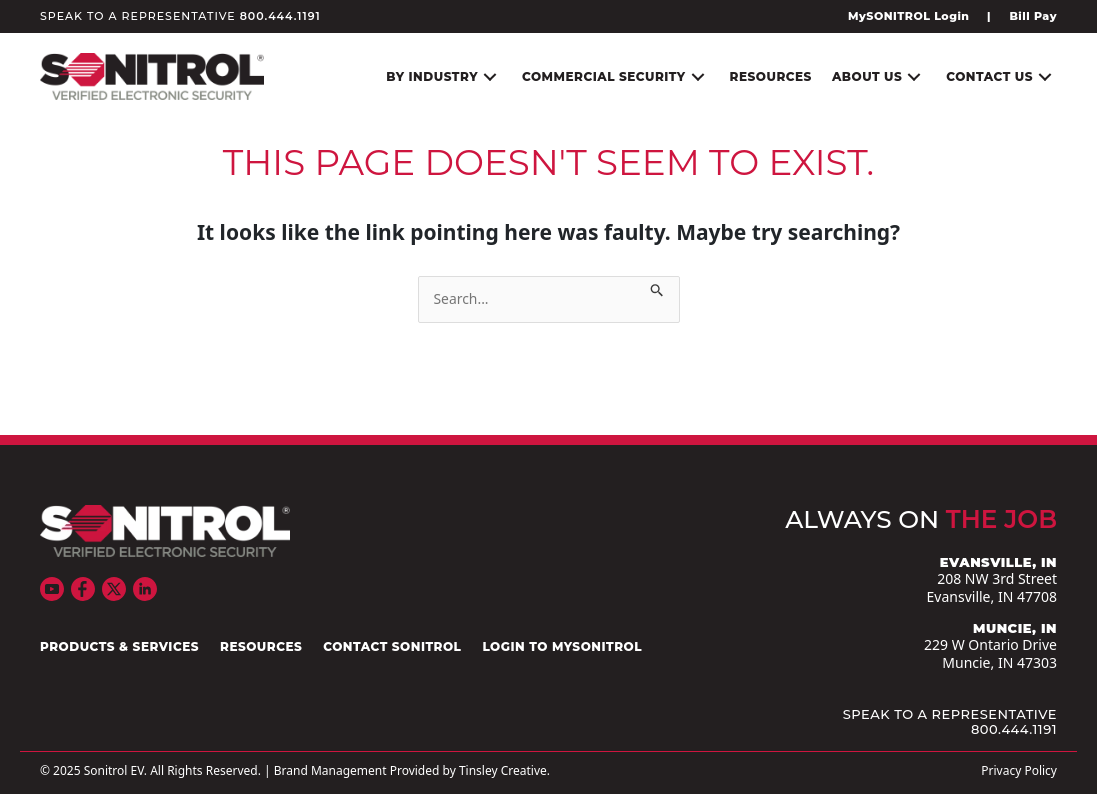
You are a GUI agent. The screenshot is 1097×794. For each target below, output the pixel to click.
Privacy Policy (1019, 770)
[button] (490, 76)
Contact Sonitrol (392, 647)
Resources (261, 647)
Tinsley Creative (503, 770)
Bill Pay (1033, 16)
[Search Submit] (657, 286)
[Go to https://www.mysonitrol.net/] (913, 16)
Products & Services (119, 647)
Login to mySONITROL (562, 647)
